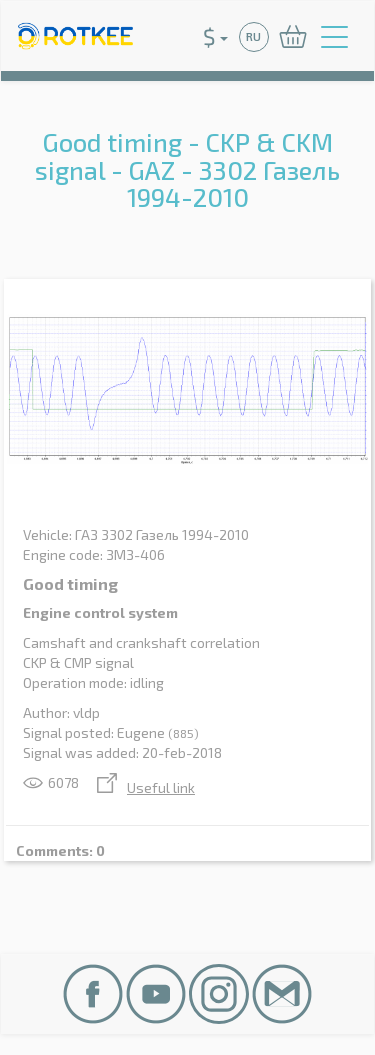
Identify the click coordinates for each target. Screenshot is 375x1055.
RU (253, 36)
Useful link (146, 787)
